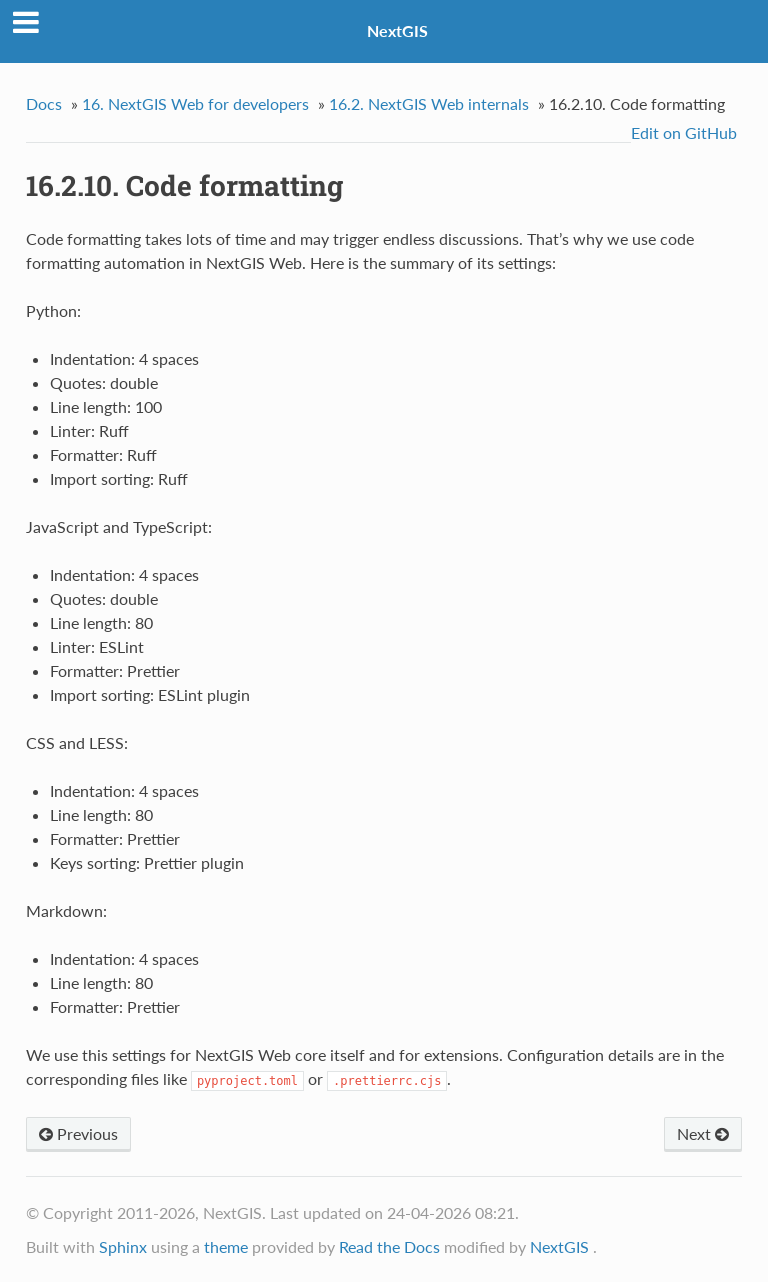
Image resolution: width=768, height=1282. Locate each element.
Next (703, 1133)
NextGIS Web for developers (195, 103)
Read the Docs (389, 1246)
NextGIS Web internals (429, 103)
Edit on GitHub (684, 132)
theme (226, 1246)
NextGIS (397, 30)
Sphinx (123, 1246)
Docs (44, 103)
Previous (78, 1133)
